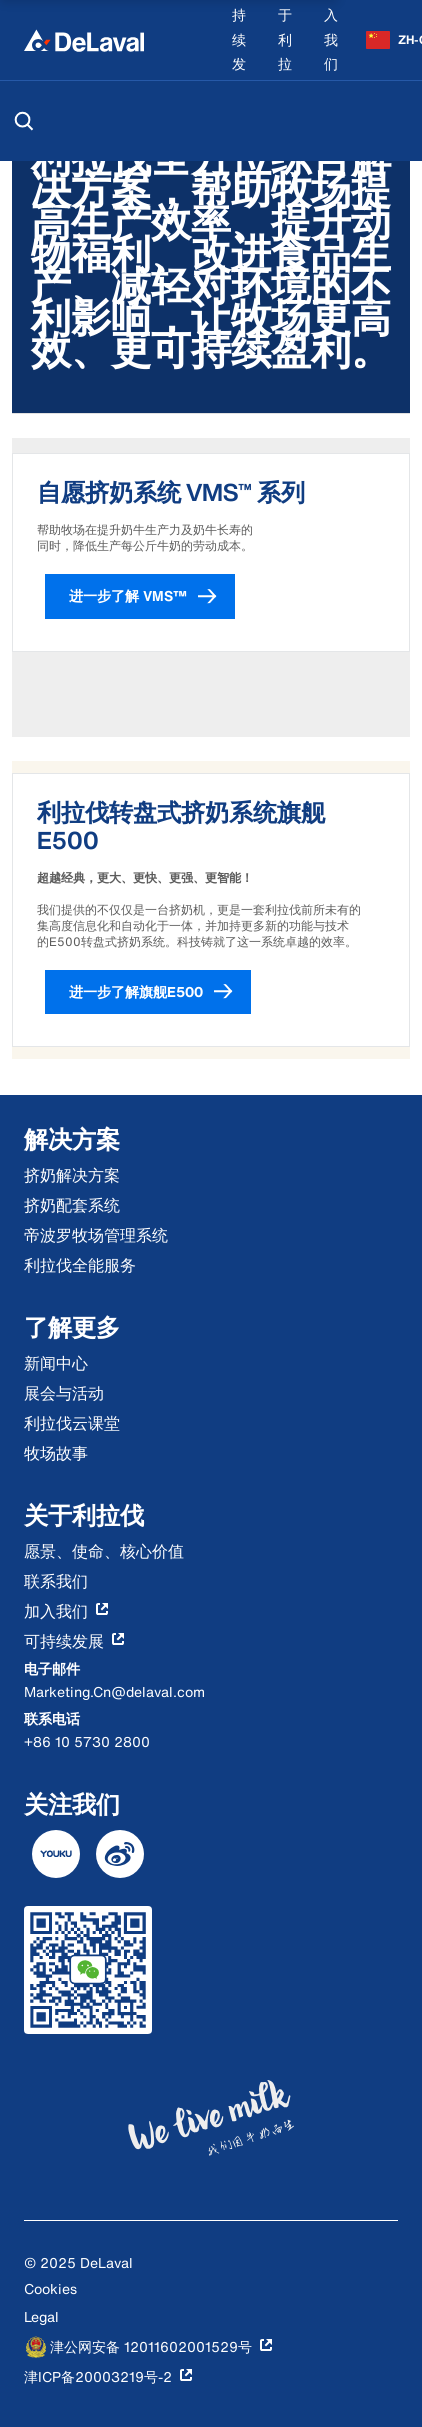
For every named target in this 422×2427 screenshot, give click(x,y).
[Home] (84, 40)
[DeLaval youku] (56, 1854)
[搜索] (24, 121)
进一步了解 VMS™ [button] (152, 596)
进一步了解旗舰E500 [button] (160, 992)
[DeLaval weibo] (120, 1854)
